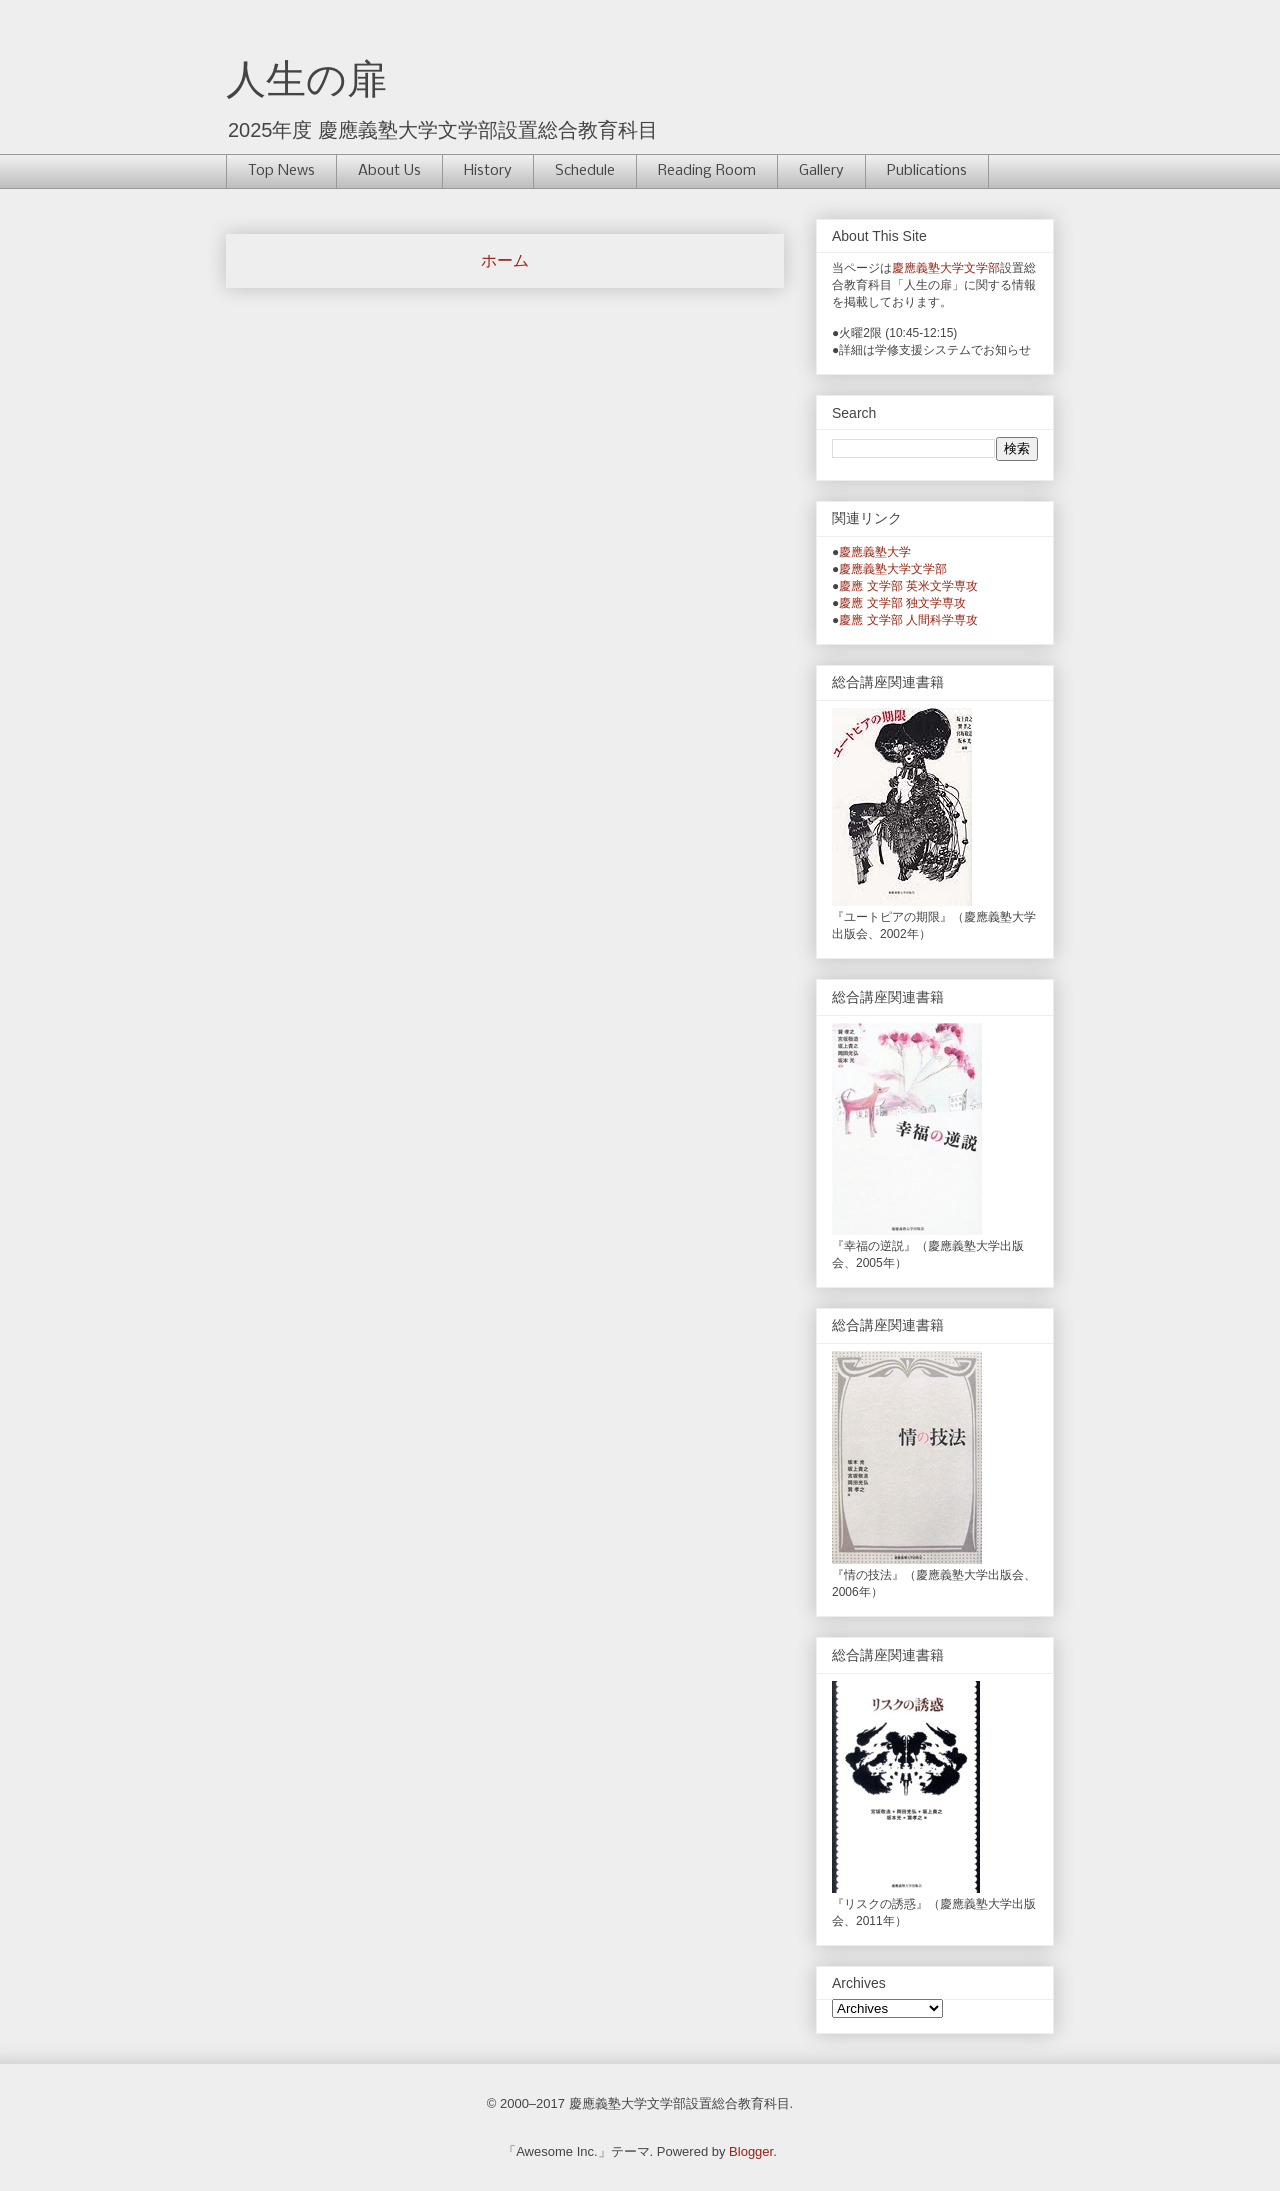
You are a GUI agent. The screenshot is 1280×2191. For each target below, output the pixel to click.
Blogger (751, 2151)
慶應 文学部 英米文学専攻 (908, 586)
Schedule (585, 171)
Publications (927, 171)
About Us (389, 171)
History (488, 171)
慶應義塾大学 (875, 552)
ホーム (505, 260)
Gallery (821, 171)
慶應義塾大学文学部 (946, 268)
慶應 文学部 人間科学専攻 (908, 620)
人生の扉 (306, 79)
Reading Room (707, 171)
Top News (281, 171)
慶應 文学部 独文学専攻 (902, 603)
